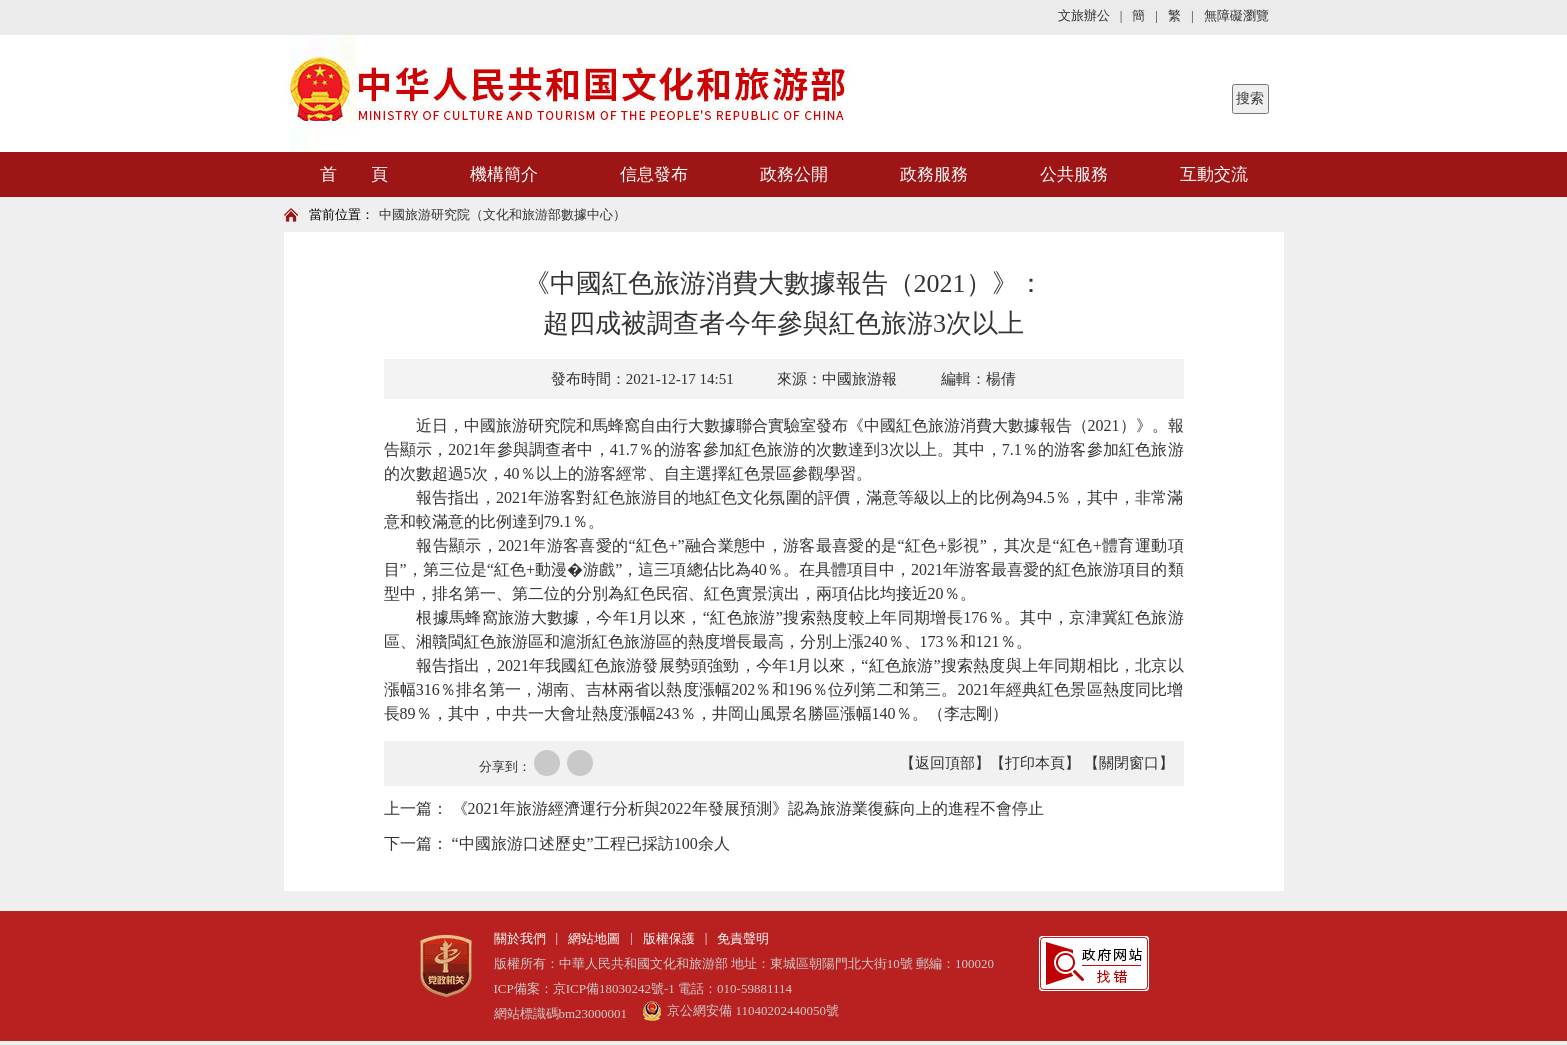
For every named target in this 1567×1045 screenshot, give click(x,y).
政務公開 (794, 174)
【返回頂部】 (945, 763)
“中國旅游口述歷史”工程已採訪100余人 (591, 843)
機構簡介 (504, 174)
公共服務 (1074, 174)
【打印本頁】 (1035, 763)
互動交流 (1214, 174)
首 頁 (354, 174)
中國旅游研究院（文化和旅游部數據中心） (502, 214)
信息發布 (654, 174)
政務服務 (934, 174)
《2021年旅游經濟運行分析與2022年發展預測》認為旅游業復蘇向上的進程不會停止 (748, 808)
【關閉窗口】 (1129, 763)
